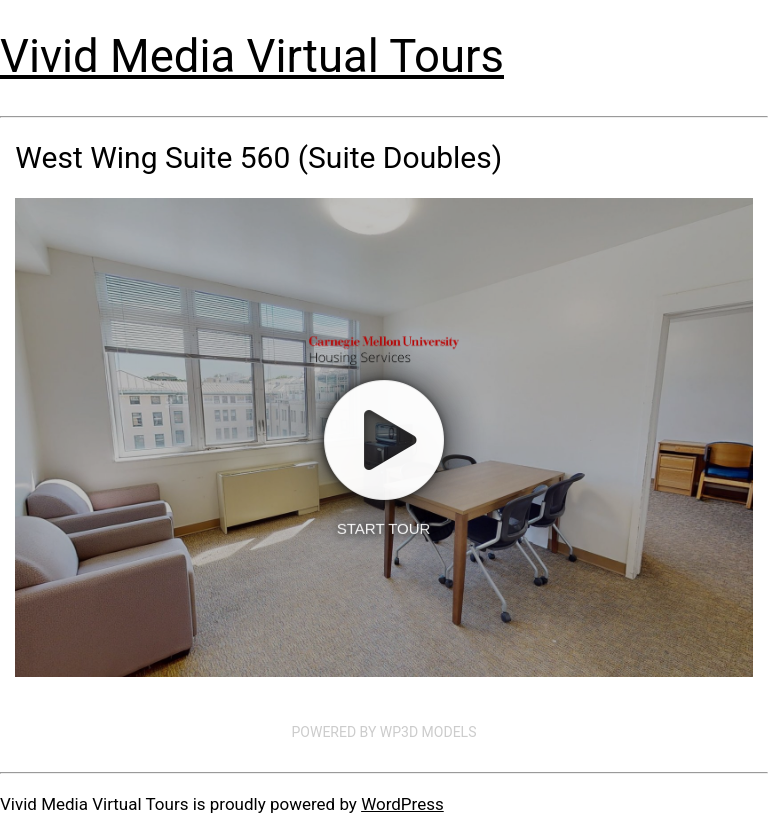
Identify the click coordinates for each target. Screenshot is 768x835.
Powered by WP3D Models (384, 732)
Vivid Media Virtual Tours (252, 56)
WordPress (402, 804)
